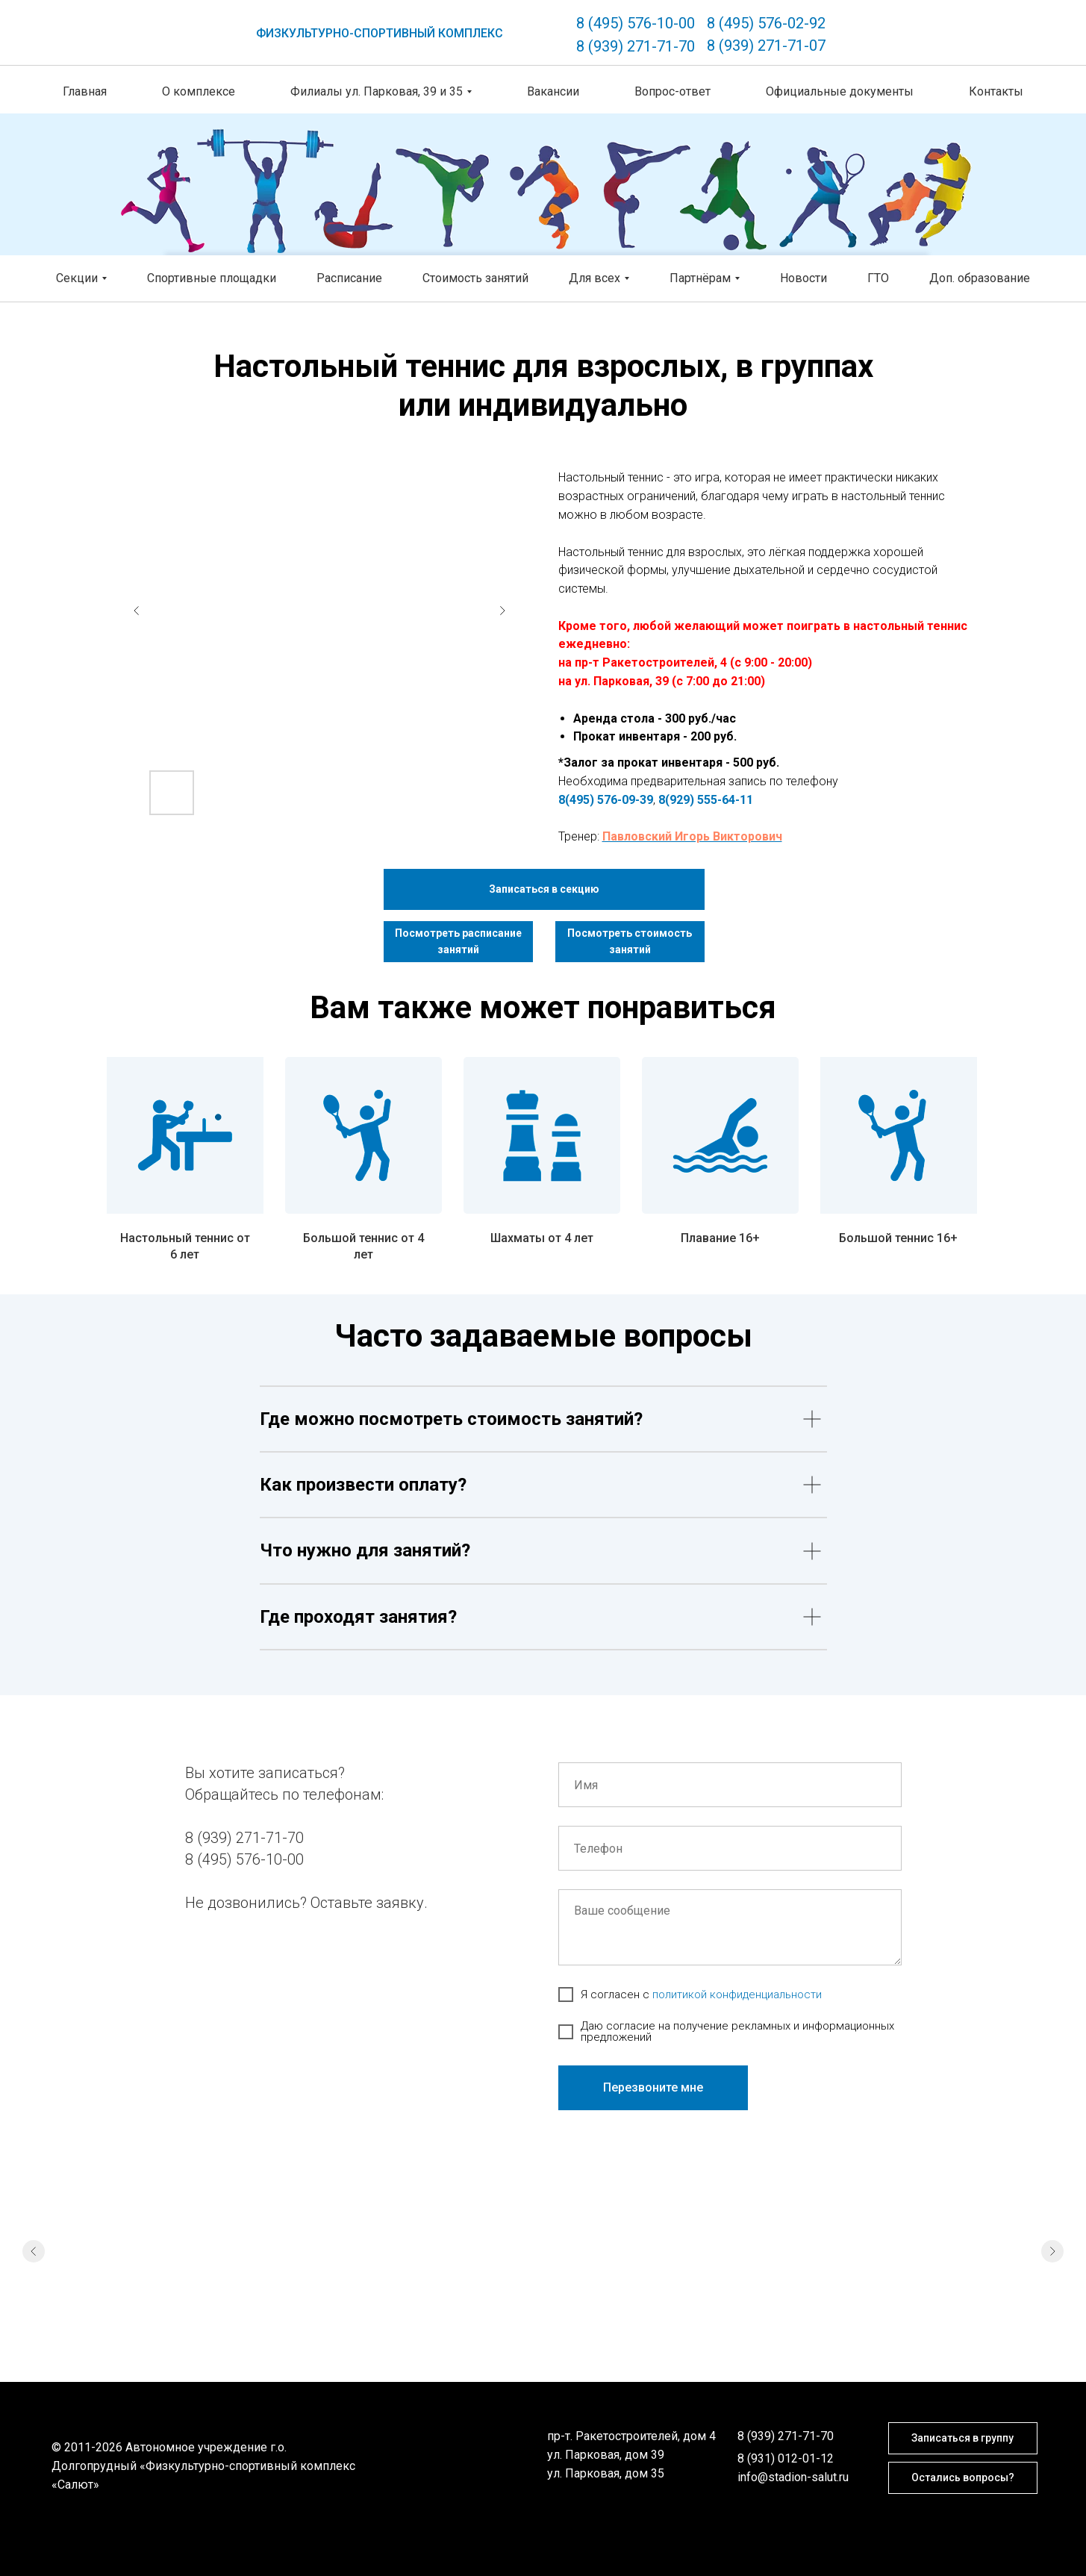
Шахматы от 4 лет (541, 1238)
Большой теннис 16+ (898, 1238)
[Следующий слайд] (1052, 2296)
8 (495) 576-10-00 (635, 23)
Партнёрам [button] (700, 278)
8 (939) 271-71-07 (766, 45)
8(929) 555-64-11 (705, 800)
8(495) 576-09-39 (605, 800)
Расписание (349, 278)
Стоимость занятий (475, 278)
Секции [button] (77, 278)
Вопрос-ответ (672, 91)
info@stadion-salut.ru (793, 2477)
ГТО (878, 278)
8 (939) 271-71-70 (635, 46)
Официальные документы (840, 91)
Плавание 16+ (720, 1238)
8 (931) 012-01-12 (785, 2458)
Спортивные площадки (211, 278)
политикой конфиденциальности (737, 1994)
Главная (85, 91)
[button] (544, 889)
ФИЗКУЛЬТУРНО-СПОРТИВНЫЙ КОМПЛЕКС (379, 33)
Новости (803, 278)
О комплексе (198, 91)
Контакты (996, 91)
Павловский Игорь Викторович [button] (692, 836)
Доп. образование (979, 278)
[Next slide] (502, 610)
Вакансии (553, 91)
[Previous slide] (136, 610)
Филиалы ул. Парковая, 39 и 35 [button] (376, 91)
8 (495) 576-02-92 (766, 23)
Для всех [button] (594, 278)
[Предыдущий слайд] (33, 2296)
